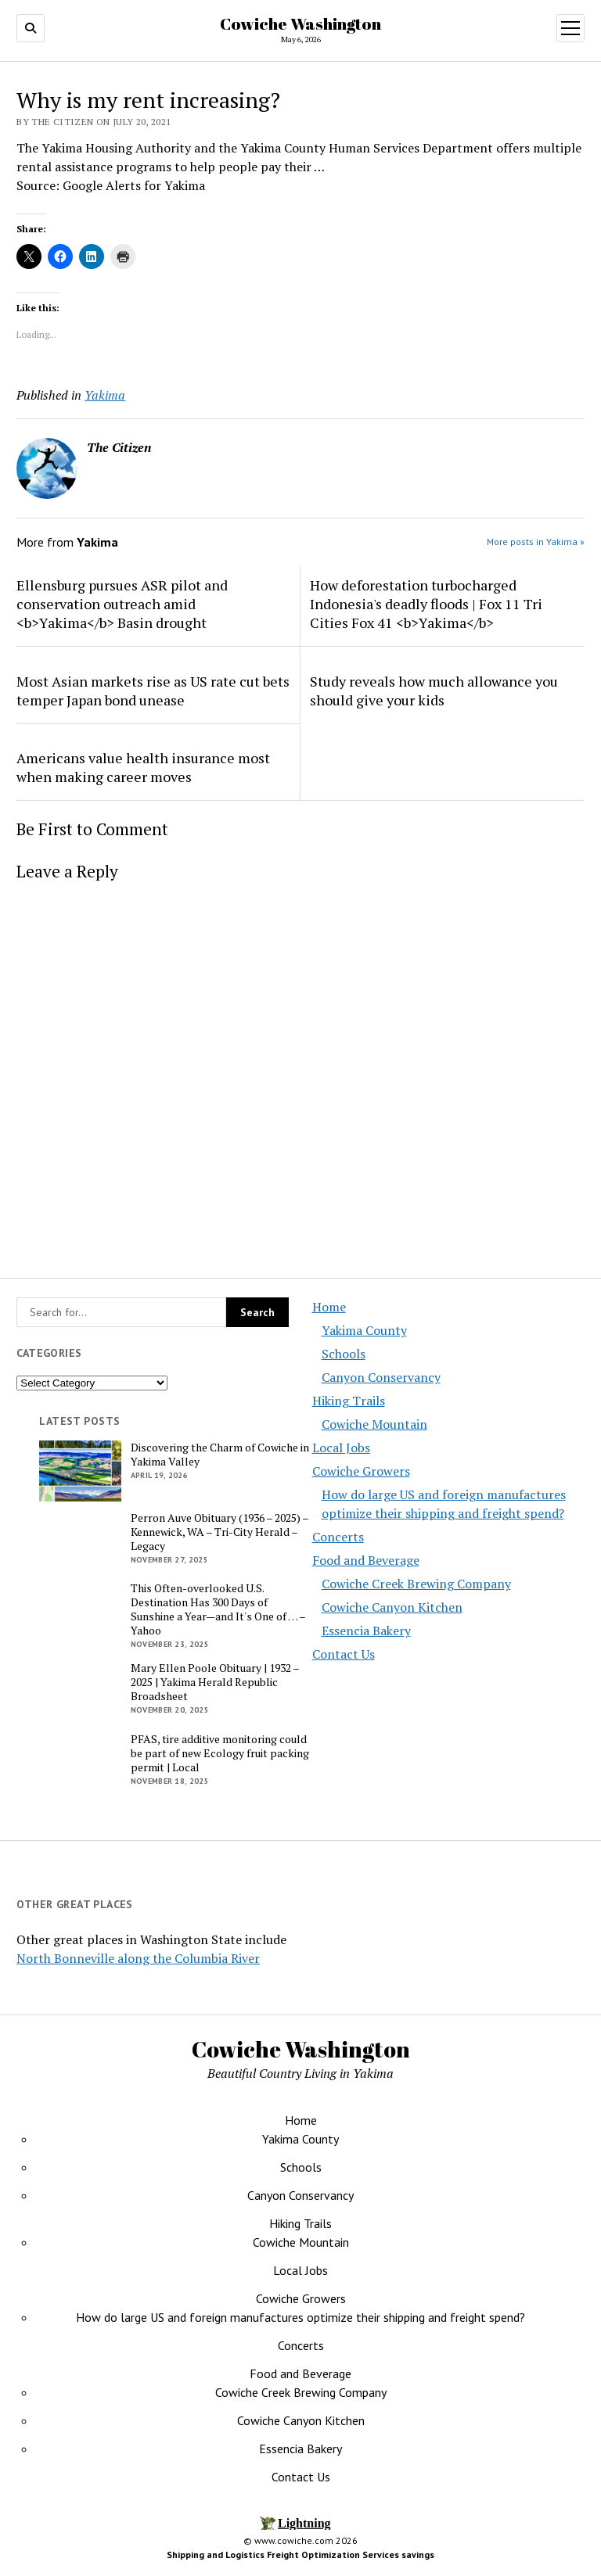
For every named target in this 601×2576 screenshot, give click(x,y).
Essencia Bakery (366, 1630)
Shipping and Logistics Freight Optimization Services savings (300, 2554)
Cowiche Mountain (374, 1424)
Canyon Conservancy (381, 1377)
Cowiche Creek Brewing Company (416, 1583)
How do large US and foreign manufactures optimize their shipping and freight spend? (300, 2317)
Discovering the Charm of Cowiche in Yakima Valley (220, 1454)
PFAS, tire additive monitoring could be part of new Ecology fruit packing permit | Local (220, 1753)
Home (329, 1306)
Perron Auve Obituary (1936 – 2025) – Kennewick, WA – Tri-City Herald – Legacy (219, 1532)
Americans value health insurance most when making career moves (143, 767)
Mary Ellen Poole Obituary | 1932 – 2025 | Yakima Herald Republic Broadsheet (215, 1682)
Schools (343, 1353)
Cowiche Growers (361, 1471)
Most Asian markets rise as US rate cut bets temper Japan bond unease (153, 690)
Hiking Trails (348, 1400)
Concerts (338, 1536)
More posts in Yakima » (536, 541)
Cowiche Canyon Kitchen (392, 1607)
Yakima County (364, 1330)
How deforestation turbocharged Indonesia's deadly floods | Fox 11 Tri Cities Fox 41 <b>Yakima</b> (426, 604)
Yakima (105, 395)
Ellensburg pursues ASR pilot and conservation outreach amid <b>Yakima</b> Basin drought (122, 604)
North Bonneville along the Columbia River (138, 1958)
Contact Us (343, 1654)
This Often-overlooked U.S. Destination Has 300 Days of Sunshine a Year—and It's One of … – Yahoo (218, 1609)
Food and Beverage (365, 1560)
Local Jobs (341, 1447)
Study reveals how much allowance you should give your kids (434, 690)
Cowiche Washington (300, 23)
